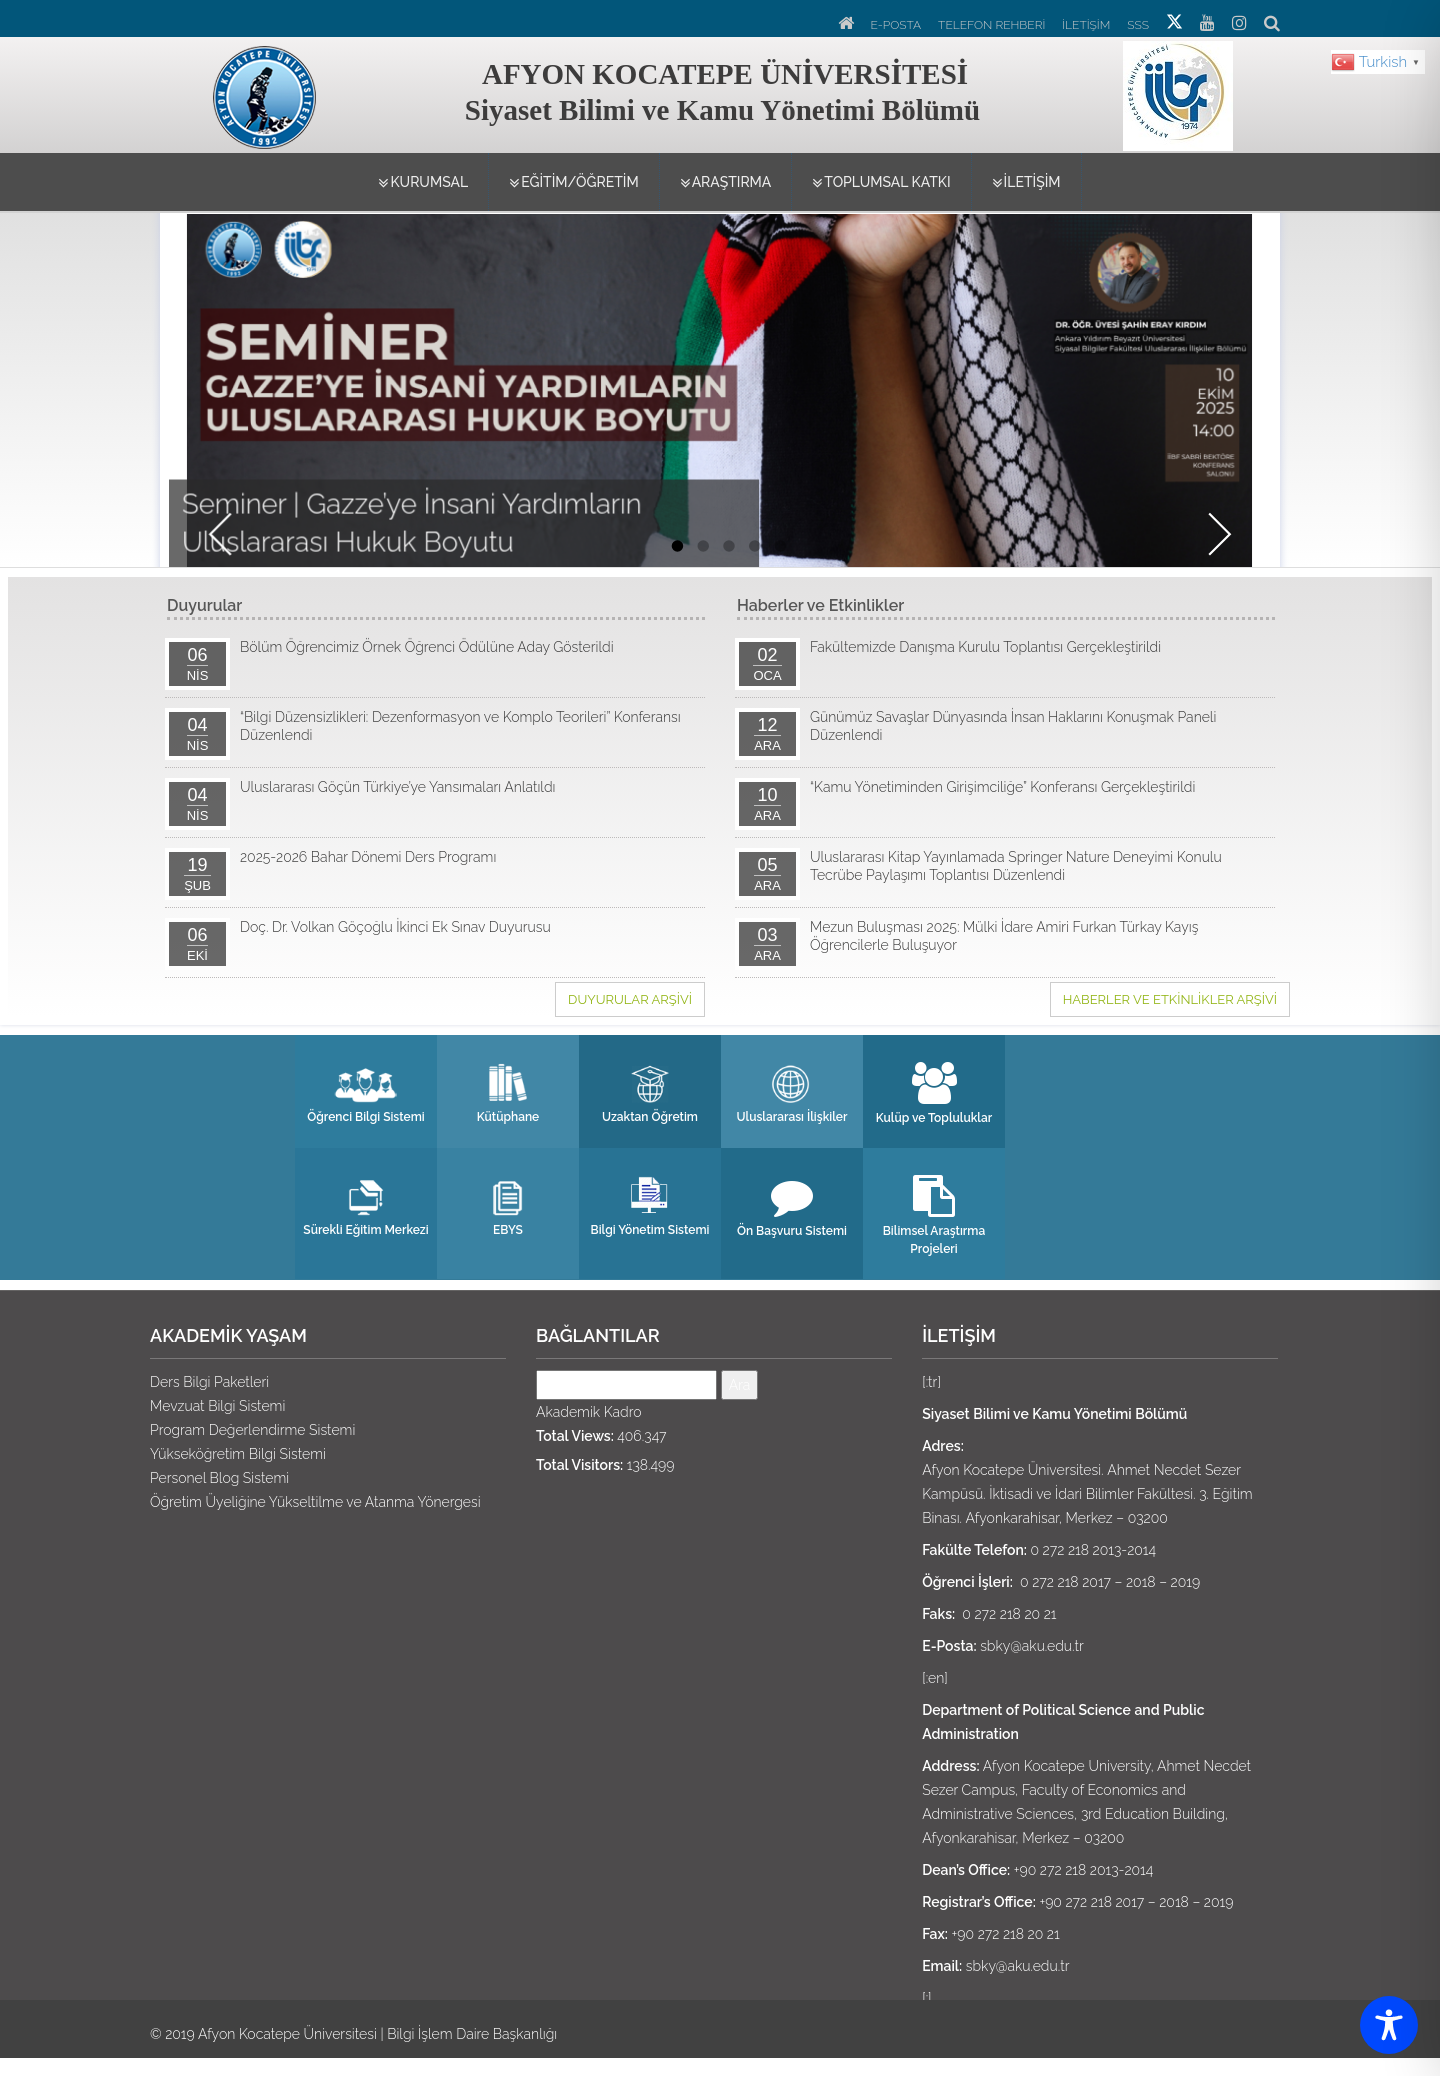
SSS (1138, 25)
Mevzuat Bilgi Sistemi (217, 1406)
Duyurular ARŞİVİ (630, 999)
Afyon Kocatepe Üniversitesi (287, 2034)
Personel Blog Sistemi (219, 1478)
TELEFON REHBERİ (991, 25)
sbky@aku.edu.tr (1032, 1646)
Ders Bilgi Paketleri (209, 1382)
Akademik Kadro (588, 1412)
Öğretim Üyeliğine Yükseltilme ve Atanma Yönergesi (315, 1502)
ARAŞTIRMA (726, 183)
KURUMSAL (423, 183)
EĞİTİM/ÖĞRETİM (574, 183)
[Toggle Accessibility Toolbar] (1389, 2025)
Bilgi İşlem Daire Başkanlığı (472, 2034)
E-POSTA (896, 25)
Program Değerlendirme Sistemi (252, 1430)
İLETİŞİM (1086, 25)
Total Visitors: (581, 1465)
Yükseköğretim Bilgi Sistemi (238, 1454)
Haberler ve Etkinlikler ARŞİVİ (1170, 999)
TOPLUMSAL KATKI (881, 183)
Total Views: (576, 1436)
